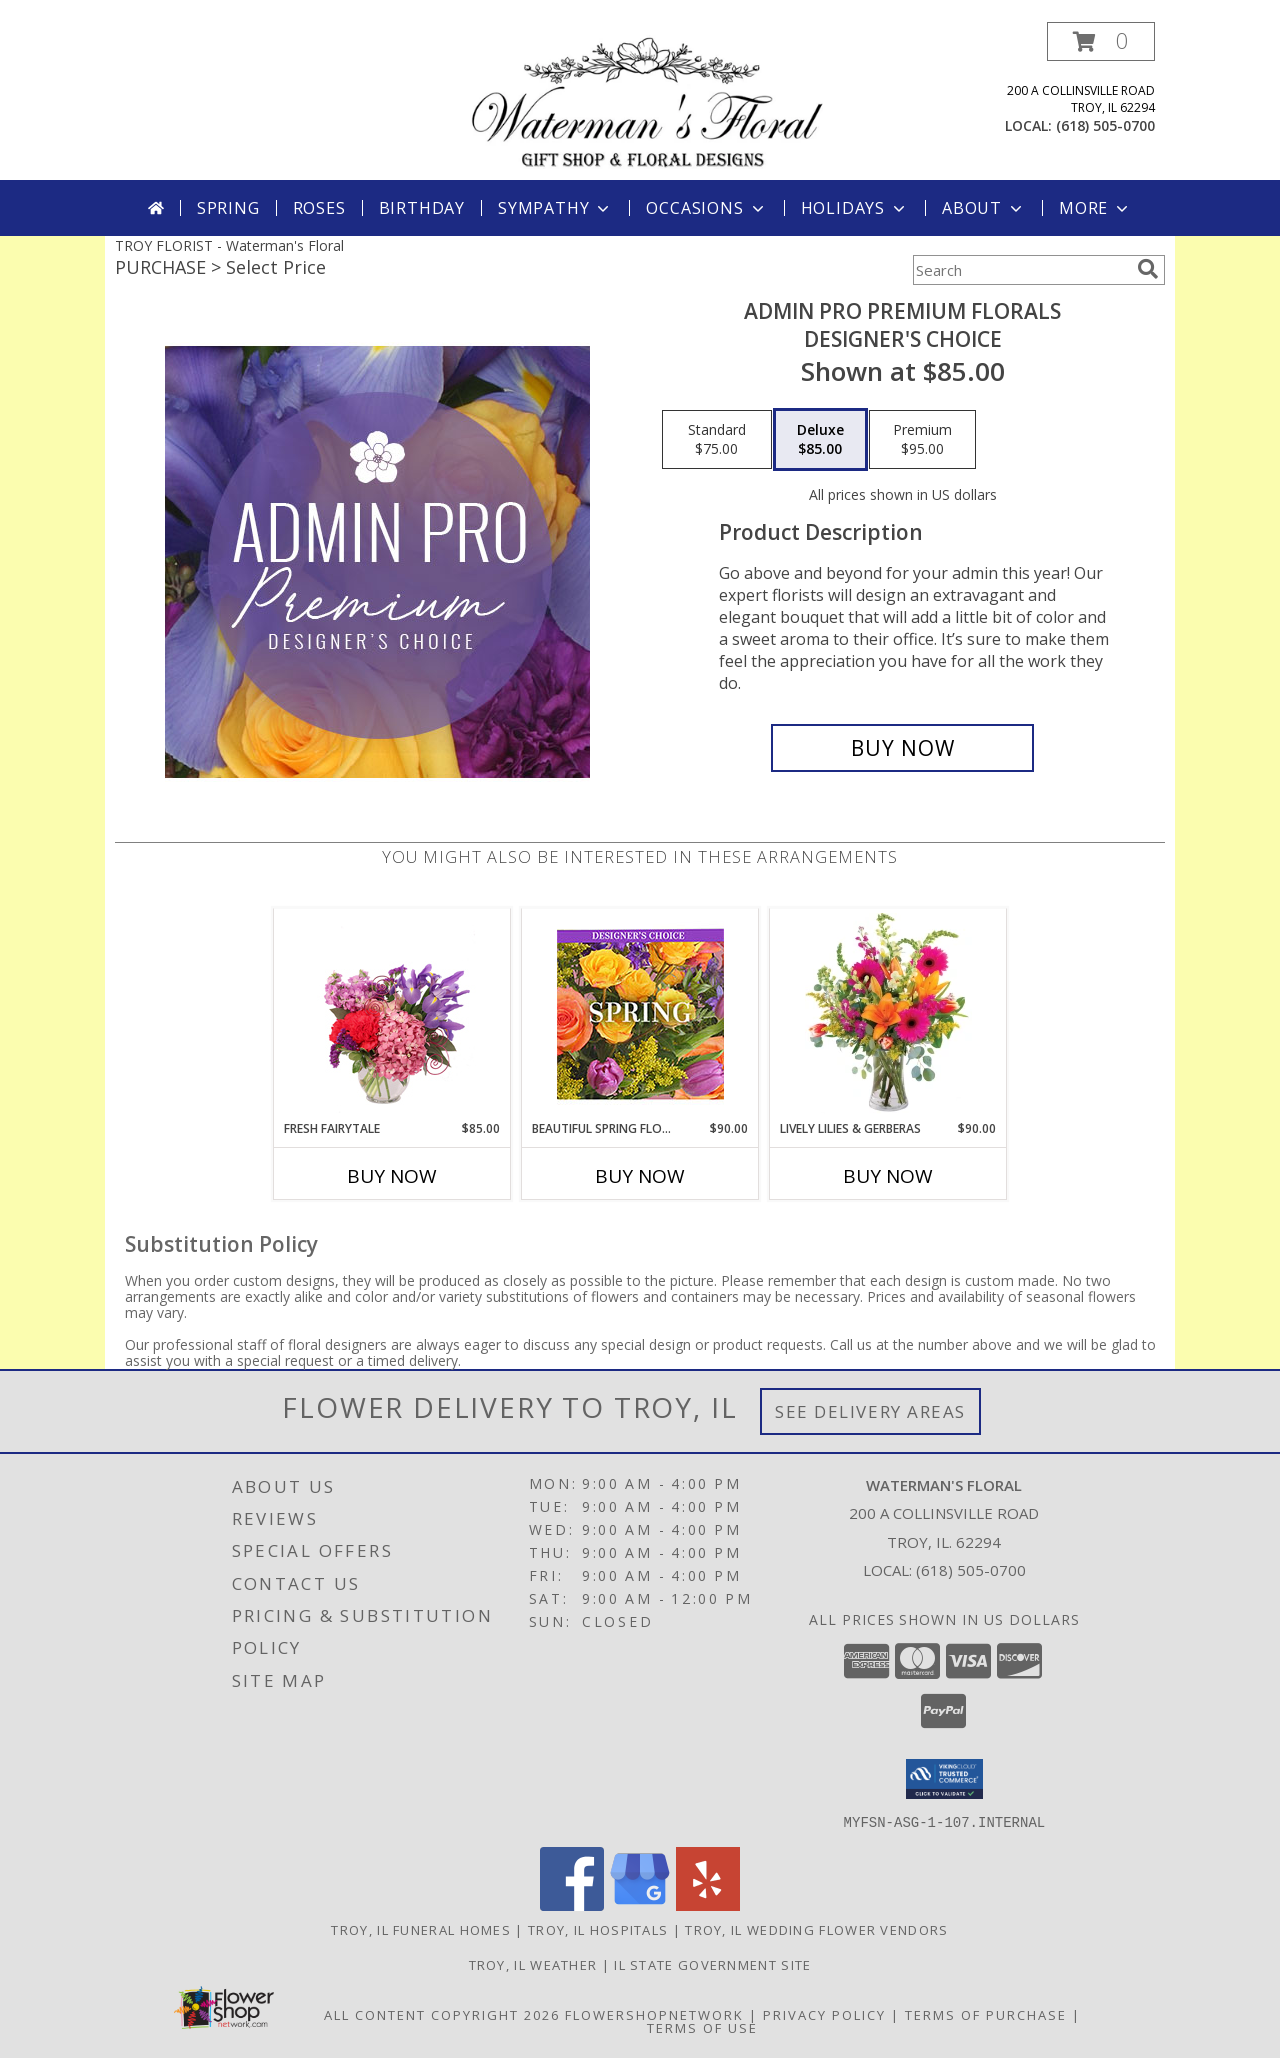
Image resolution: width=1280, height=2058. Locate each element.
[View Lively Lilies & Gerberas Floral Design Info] (888, 1014)
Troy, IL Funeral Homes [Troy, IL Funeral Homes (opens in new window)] (421, 1929)
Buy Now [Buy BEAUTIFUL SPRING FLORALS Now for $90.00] (640, 1176)
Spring (228, 208)
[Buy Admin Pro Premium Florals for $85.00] (902, 748)
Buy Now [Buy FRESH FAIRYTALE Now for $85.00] (392, 1176)
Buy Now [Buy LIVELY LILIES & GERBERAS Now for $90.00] (888, 1176)
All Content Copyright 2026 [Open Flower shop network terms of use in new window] (442, 2014)
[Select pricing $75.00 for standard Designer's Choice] (717, 440)
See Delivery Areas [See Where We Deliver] (870, 1411)
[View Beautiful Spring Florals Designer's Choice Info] (640, 1014)
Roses (319, 208)
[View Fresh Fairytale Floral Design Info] (392, 1014)
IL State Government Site (712, 1964)
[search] (1148, 269)
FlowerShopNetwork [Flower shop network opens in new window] (654, 2014)
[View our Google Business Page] (640, 1904)
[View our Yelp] (708, 1904)
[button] (1101, 41)
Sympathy (555, 208)
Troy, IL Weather (533, 1964)
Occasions (706, 208)
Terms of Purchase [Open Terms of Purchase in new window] (986, 2014)
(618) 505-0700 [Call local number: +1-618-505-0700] (1105, 125)
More (1095, 208)
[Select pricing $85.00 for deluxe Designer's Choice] (820, 440)
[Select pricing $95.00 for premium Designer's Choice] (922, 440)
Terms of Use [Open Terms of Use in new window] (702, 2027)
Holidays (855, 208)
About (984, 208)
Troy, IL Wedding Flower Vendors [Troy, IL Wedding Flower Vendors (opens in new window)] (816, 1929)
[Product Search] (1021, 270)
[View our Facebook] (572, 1904)
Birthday (422, 208)
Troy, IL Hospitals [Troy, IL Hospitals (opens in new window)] (598, 1929)
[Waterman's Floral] (647, 100)
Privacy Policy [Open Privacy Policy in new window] (824, 2014)
